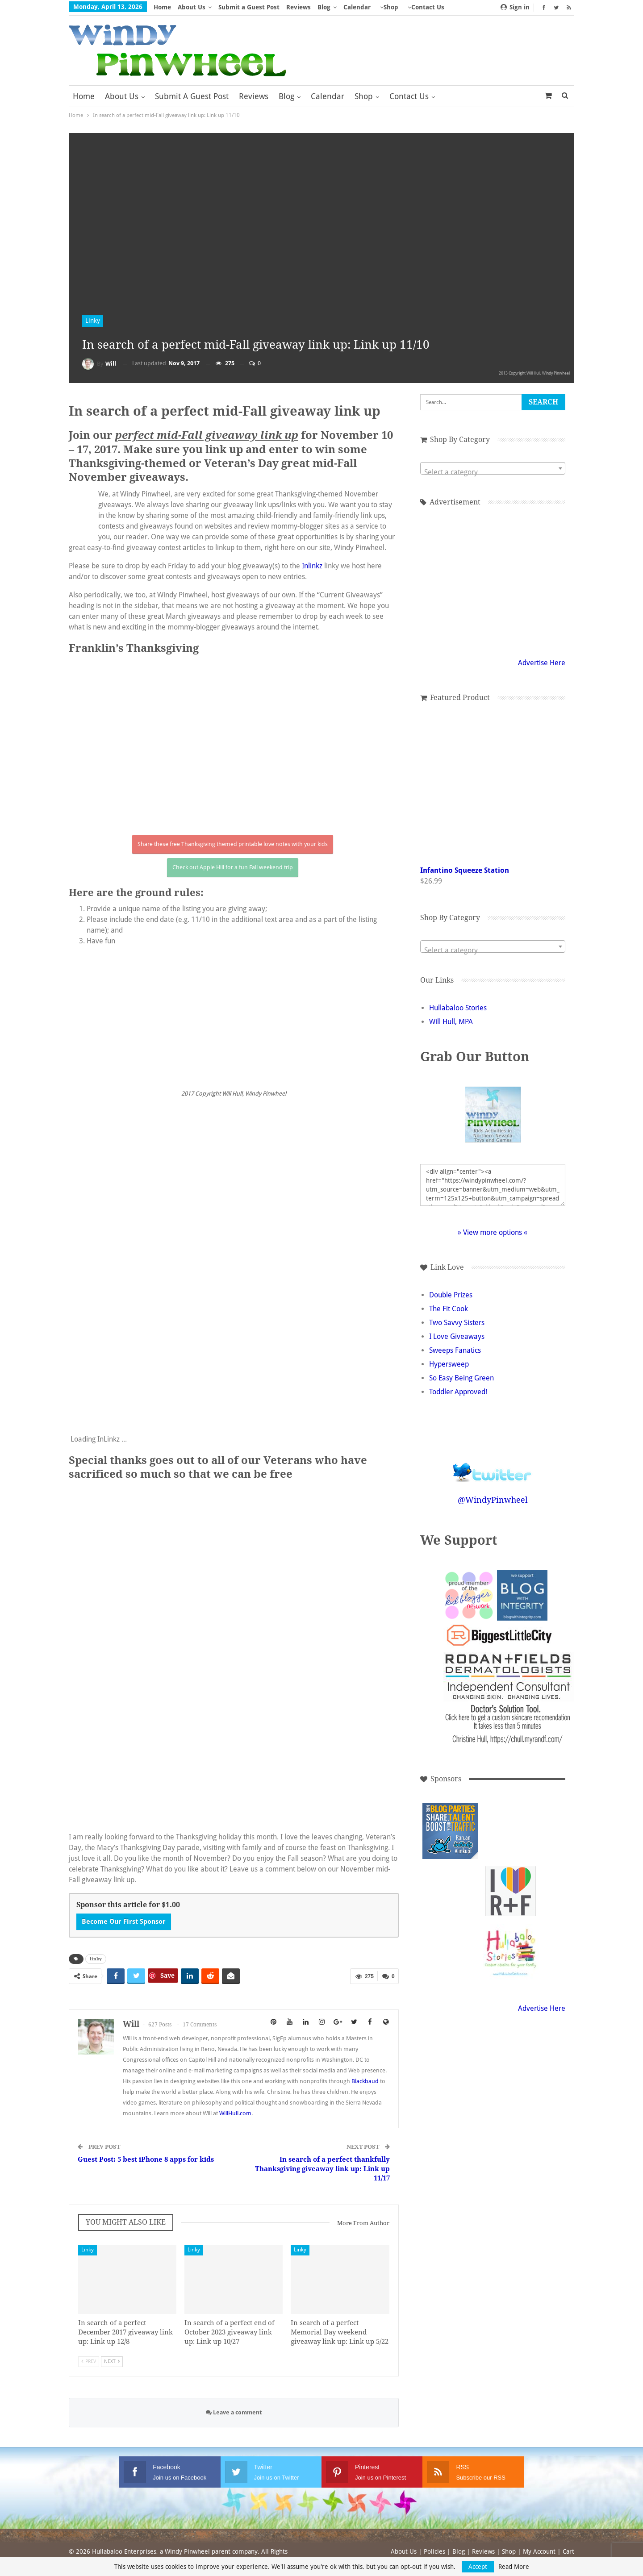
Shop (391, 7)
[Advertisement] (511, 1831)
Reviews (298, 7)
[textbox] (493, 472)
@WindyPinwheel (493, 1500)
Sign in (515, 7)
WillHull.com (235, 2113)
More (415, 7)
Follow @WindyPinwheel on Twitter (492, 1466)
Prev (88, 2361)
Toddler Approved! (458, 1392)
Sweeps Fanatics (455, 1350)
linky (96, 1958)
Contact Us (409, 96)
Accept (477, 2566)
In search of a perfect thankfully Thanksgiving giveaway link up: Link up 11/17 (322, 2168)
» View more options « (492, 1232)
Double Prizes (450, 1295)
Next (112, 2361)
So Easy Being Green (461, 1378)
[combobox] (492, 468)
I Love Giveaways (456, 1336)
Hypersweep (449, 1364)
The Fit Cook (448, 1309)
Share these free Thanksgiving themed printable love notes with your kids (233, 844)
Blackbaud (365, 2081)
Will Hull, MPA (451, 1021)
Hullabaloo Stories (458, 1008)
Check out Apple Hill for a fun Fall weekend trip (232, 867)
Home (162, 7)
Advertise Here (541, 663)
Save (167, 1975)
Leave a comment (234, 2412)
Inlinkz (312, 566)
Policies (434, 2551)
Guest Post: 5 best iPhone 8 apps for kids (146, 2159)
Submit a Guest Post (249, 7)
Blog (323, 7)
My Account (539, 2551)
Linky (92, 320)
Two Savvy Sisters (456, 1322)
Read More (513, 2566)
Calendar (357, 7)
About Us (191, 7)
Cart (568, 2551)
